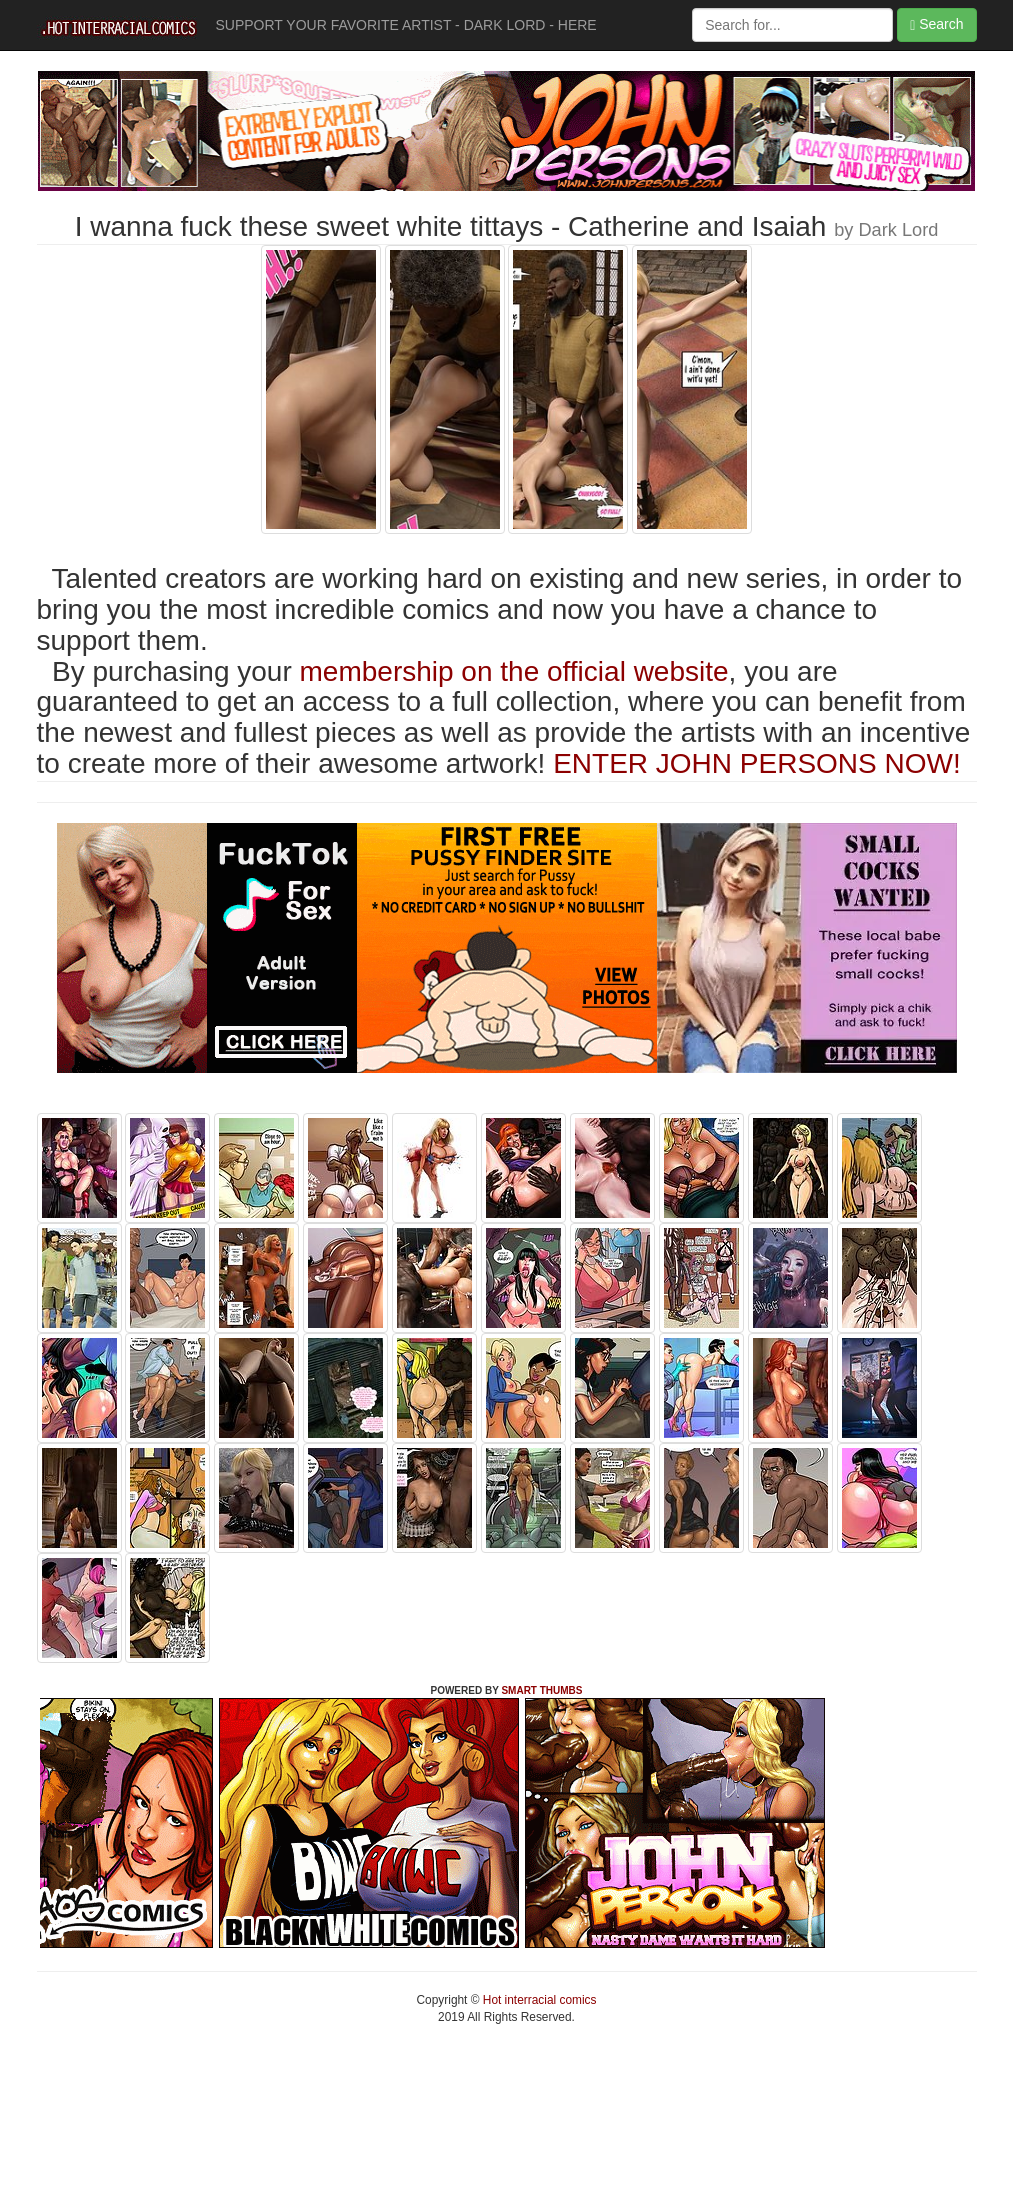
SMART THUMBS (541, 1690)
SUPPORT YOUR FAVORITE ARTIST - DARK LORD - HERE (406, 25)
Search (936, 24)
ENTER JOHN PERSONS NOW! (757, 763)
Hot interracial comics (538, 2000)
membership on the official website (514, 671)
